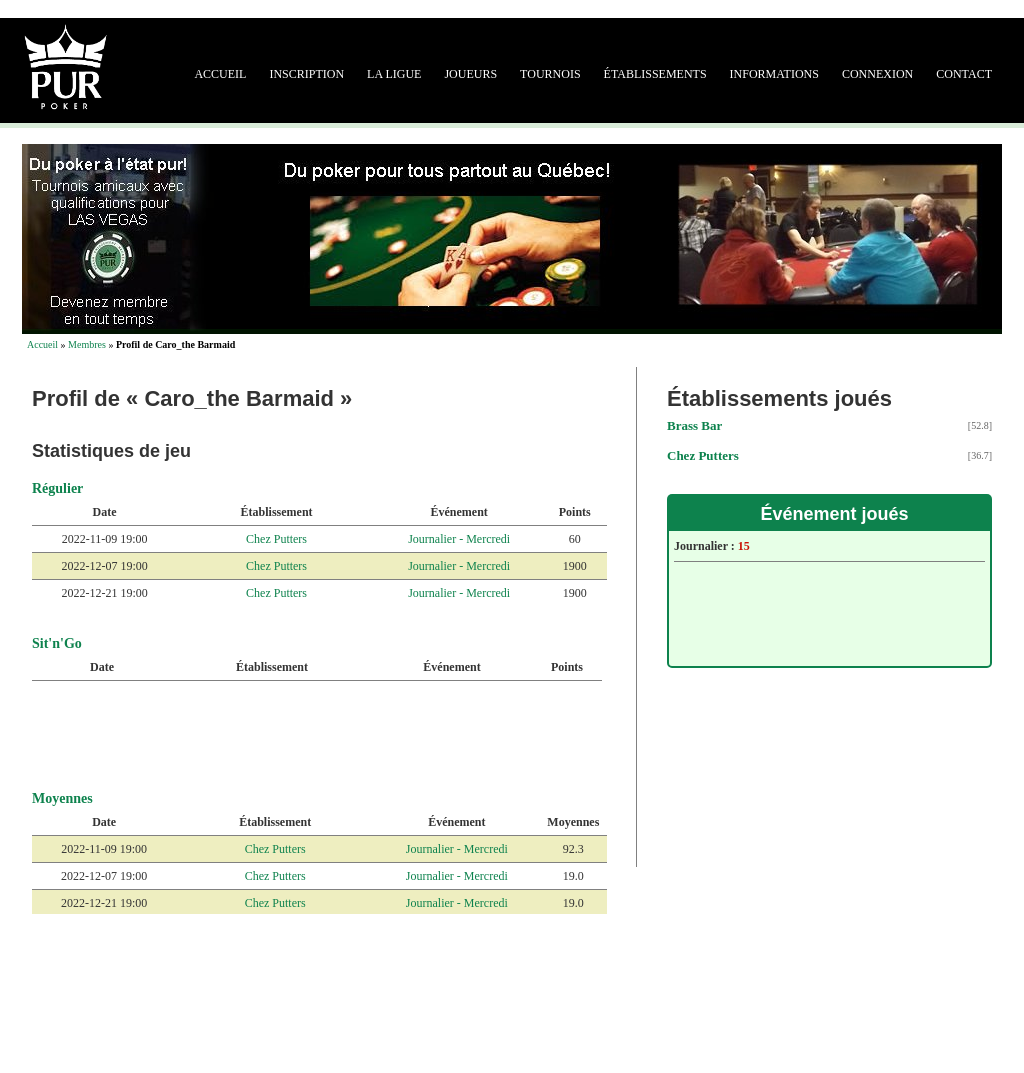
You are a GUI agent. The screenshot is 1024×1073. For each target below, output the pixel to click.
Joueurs (470, 74)
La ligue (394, 74)
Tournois (550, 74)
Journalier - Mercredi (459, 539)
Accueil (220, 74)
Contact (964, 74)
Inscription (306, 74)
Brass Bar (694, 425)
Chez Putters (276, 539)
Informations (774, 74)
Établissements (655, 74)
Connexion (877, 74)
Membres (87, 344)
